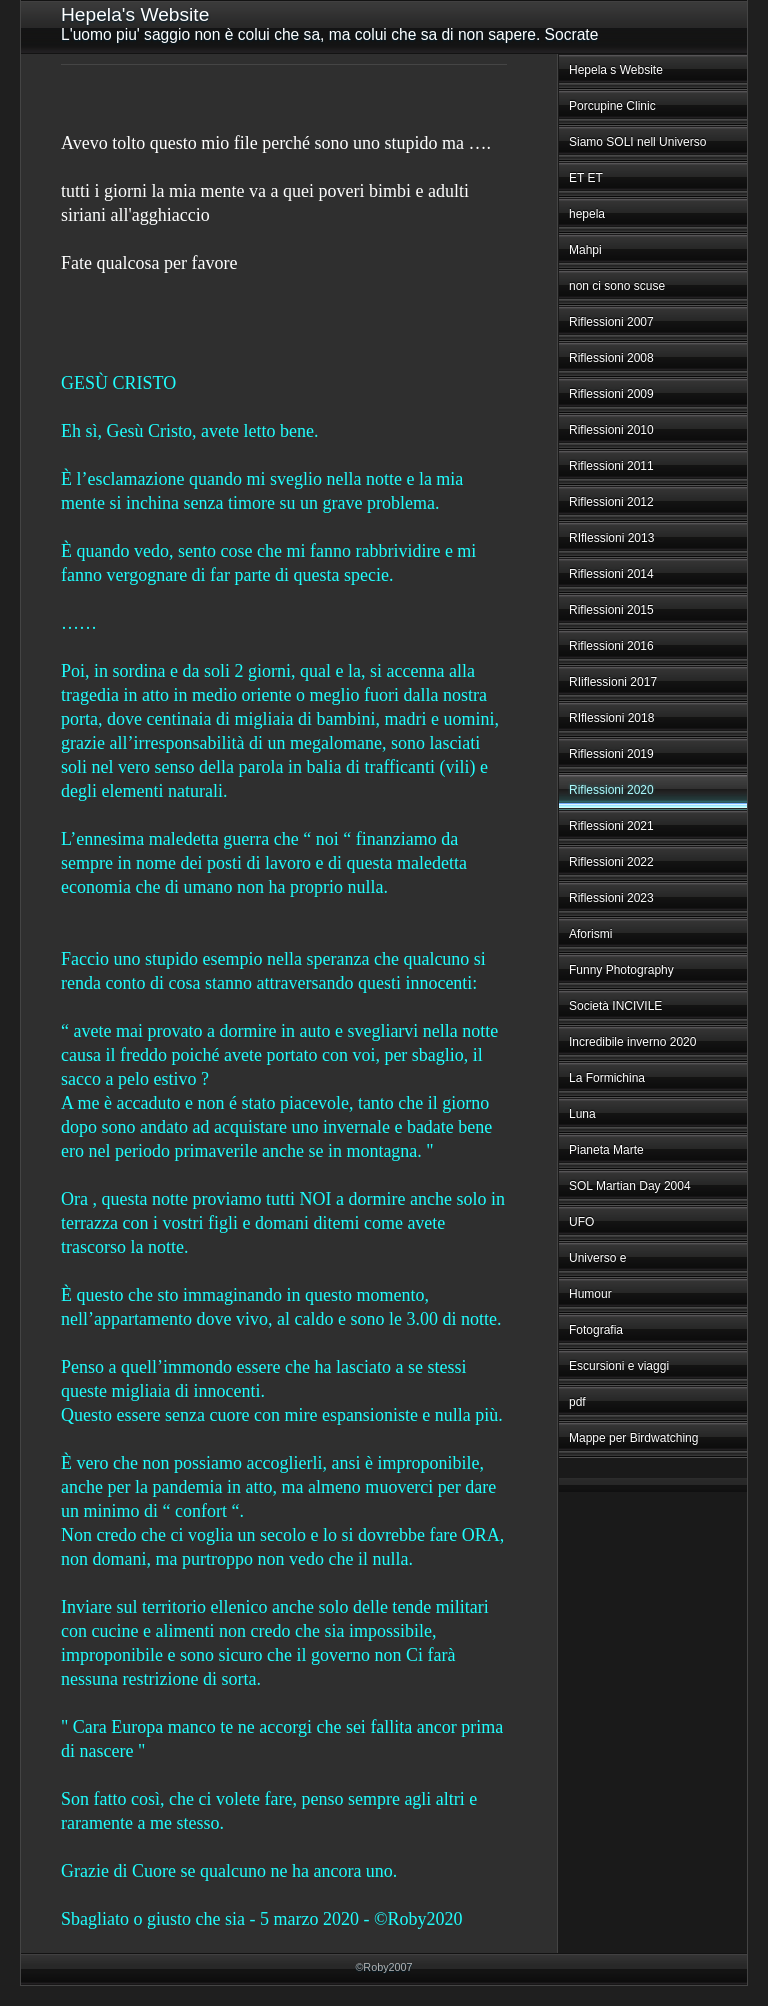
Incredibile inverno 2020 (632, 1042)
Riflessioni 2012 (611, 502)
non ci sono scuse (617, 286)
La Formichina (607, 1078)
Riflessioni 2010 (611, 430)
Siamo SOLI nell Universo (637, 142)
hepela (587, 214)
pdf (577, 1402)
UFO (581, 1222)
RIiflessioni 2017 (613, 682)
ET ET (586, 178)
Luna (582, 1114)
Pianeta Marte (606, 1150)
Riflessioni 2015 (611, 610)
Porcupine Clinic (612, 106)
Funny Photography (621, 970)
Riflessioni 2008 (611, 358)
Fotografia (596, 1330)
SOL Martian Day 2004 (630, 1186)
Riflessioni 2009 (611, 394)
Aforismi (590, 934)
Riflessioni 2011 (611, 466)
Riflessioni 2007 (611, 322)
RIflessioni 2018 (611, 718)
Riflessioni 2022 (611, 862)
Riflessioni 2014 (611, 574)
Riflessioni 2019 (611, 754)
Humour (590, 1294)
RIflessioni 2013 (611, 538)
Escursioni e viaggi (619, 1366)
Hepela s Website (616, 70)
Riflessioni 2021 (611, 826)
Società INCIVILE (615, 1006)
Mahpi (585, 250)
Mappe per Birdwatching (633, 1438)
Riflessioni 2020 (611, 790)
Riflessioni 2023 (611, 898)
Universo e (597, 1258)
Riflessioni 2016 (611, 646)
